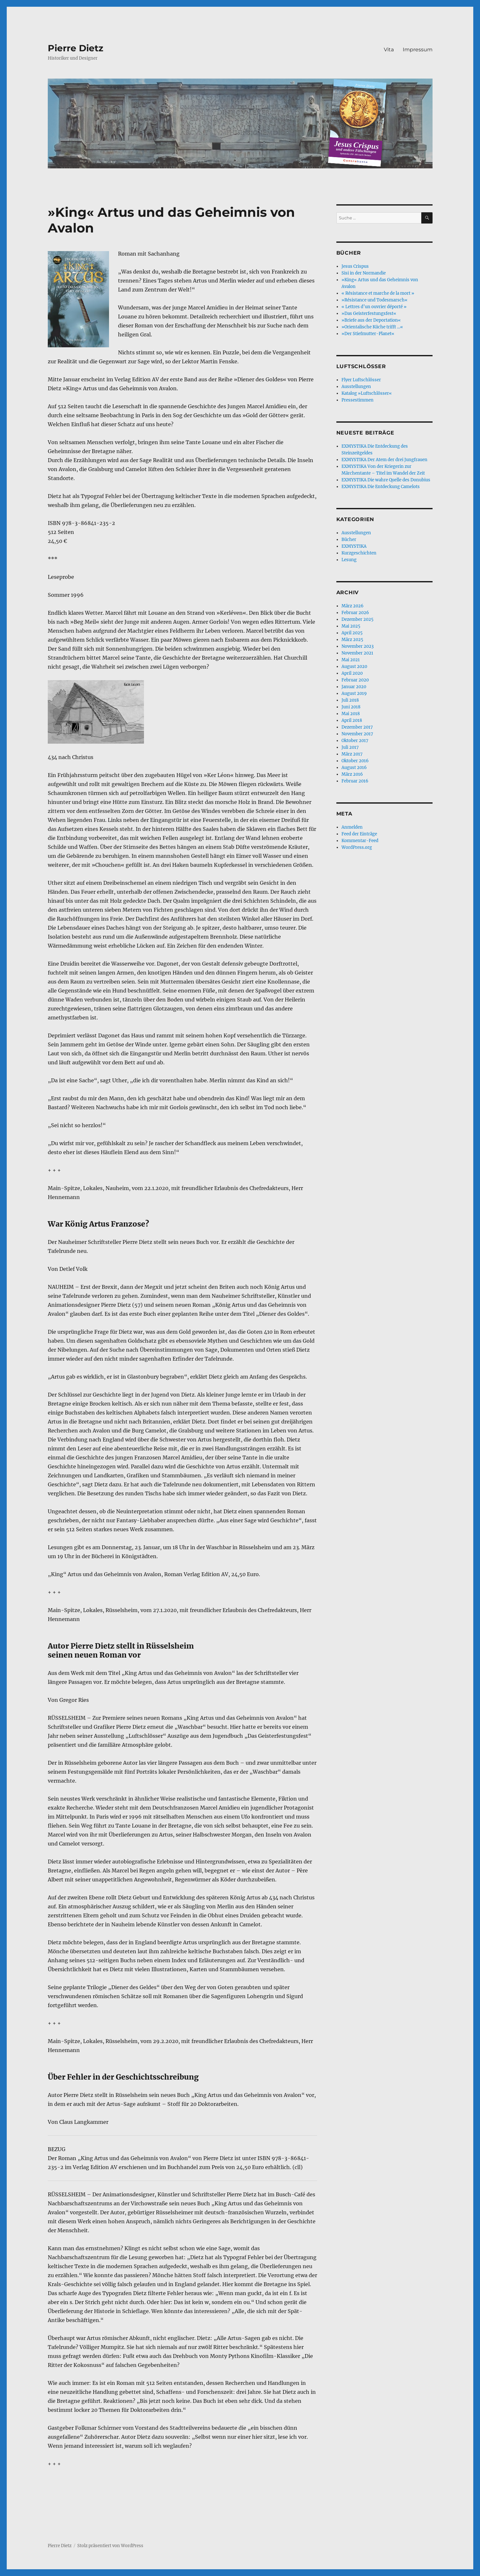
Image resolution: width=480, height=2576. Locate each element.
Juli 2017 (350, 747)
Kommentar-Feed (359, 840)
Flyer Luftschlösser (361, 380)
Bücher (348, 539)
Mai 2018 (350, 713)
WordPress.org (356, 847)
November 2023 (357, 646)
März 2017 (352, 754)
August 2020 (354, 666)
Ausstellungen (356, 386)
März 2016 (352, 774)
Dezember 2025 (357, 619)
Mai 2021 (350, 660)
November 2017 (357, 734)
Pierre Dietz (75, 48)
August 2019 (354, 693)
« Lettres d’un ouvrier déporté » (374, 306)
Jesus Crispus (355, 266)
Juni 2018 (350, 707)
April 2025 (352, 633)
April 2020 (352, 673)
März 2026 (352, 606)
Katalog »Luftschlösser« (366, 393)
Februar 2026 (355, 612)
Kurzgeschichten (358, 553)
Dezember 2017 (357, 727)
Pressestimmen (357, 400)
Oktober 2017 (354, 740)
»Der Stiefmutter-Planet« (367, 333)
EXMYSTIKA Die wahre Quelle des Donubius (385, 480)
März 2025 (352, 639)
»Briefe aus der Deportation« (371, 320)
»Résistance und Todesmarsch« (374, 300)
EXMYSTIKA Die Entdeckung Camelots (380, 486)
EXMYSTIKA (353, 546)
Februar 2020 (355, 680)
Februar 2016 (354, 781)
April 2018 (351, 720)
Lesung (349, 559)
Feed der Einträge (359, 834)
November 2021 (357, 653)
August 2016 (354, 767)
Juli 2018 (350, 700)
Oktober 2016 (355, 761)
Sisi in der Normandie (363, 273)
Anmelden (352, 827)
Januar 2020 (353, 686)
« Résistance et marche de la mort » (377, 293)
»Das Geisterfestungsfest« (368, 313)
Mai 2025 (350, 626)
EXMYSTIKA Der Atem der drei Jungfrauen (384, 459)
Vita (389, 49)
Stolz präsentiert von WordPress (110, 2545)
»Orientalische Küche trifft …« (372, 327)
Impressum (418, 49)
